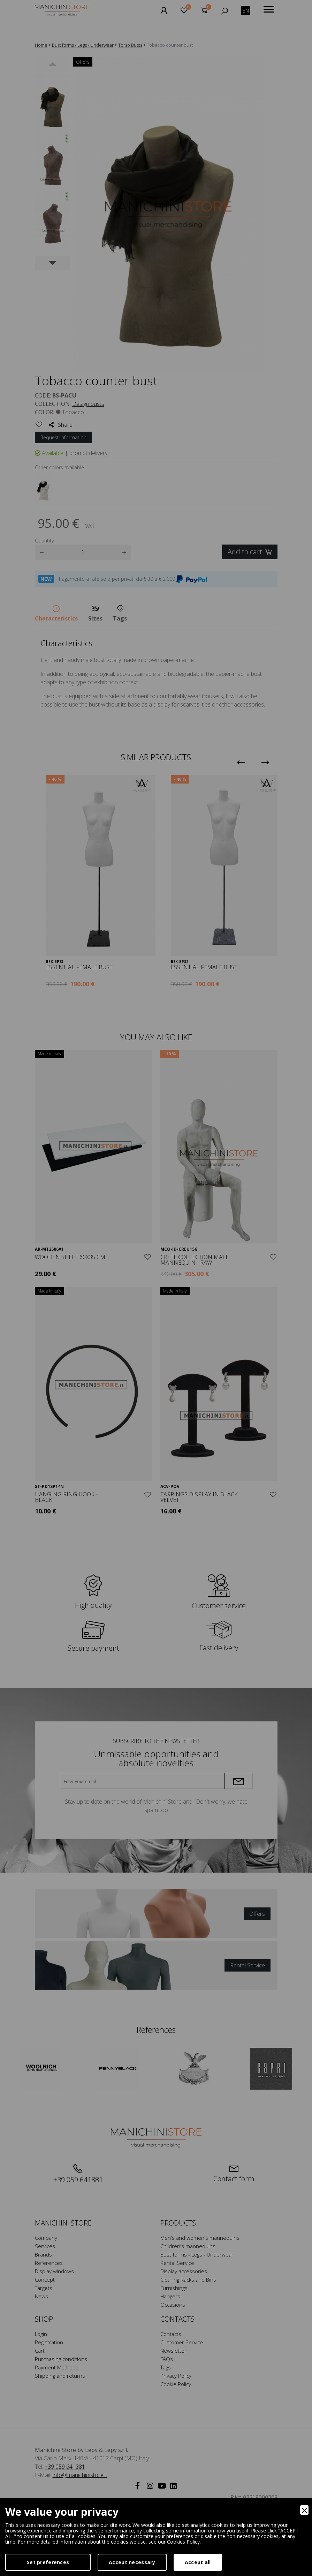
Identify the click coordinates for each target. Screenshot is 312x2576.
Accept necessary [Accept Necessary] (132, 2562)
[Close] (304, 2510)
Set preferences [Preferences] (48, 2562)
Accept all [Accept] (198, 2562)
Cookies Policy (183, 2541)
